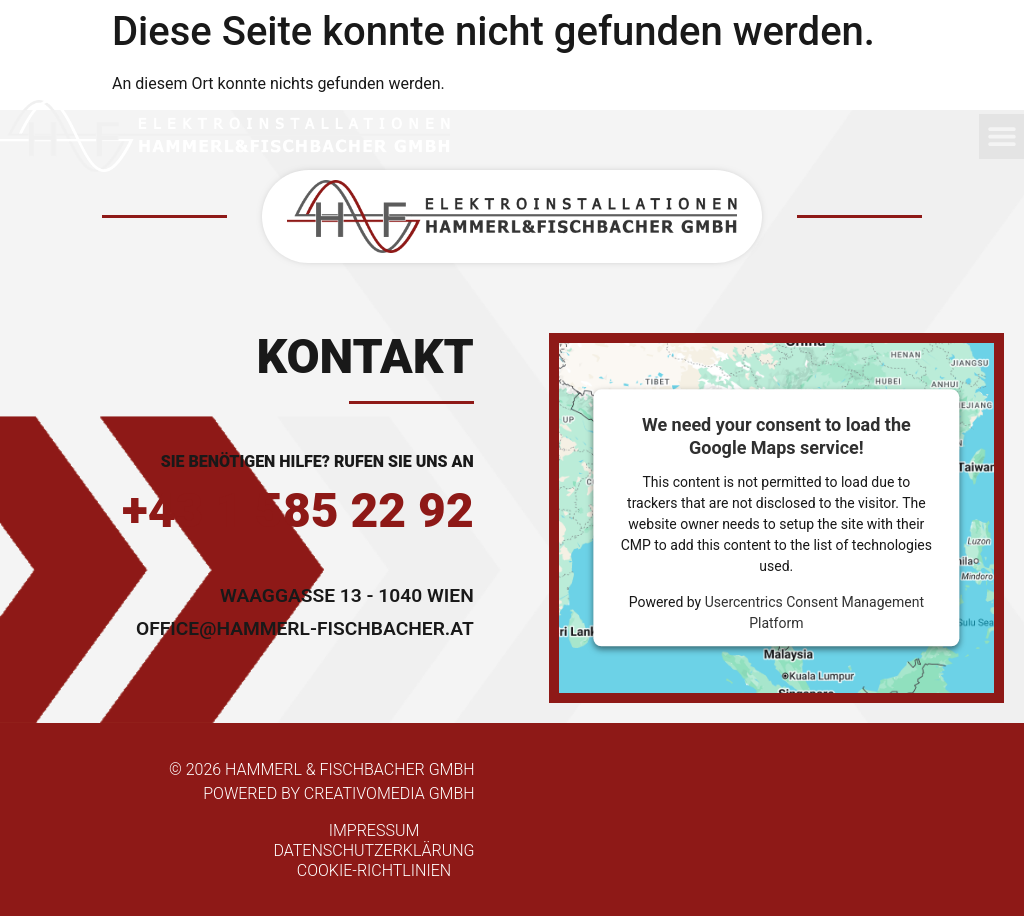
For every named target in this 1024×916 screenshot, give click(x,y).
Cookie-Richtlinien (374, 870)
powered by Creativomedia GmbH (338, 793)
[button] (1001, 136)
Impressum (374, 830)
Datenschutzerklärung (373, 850)
